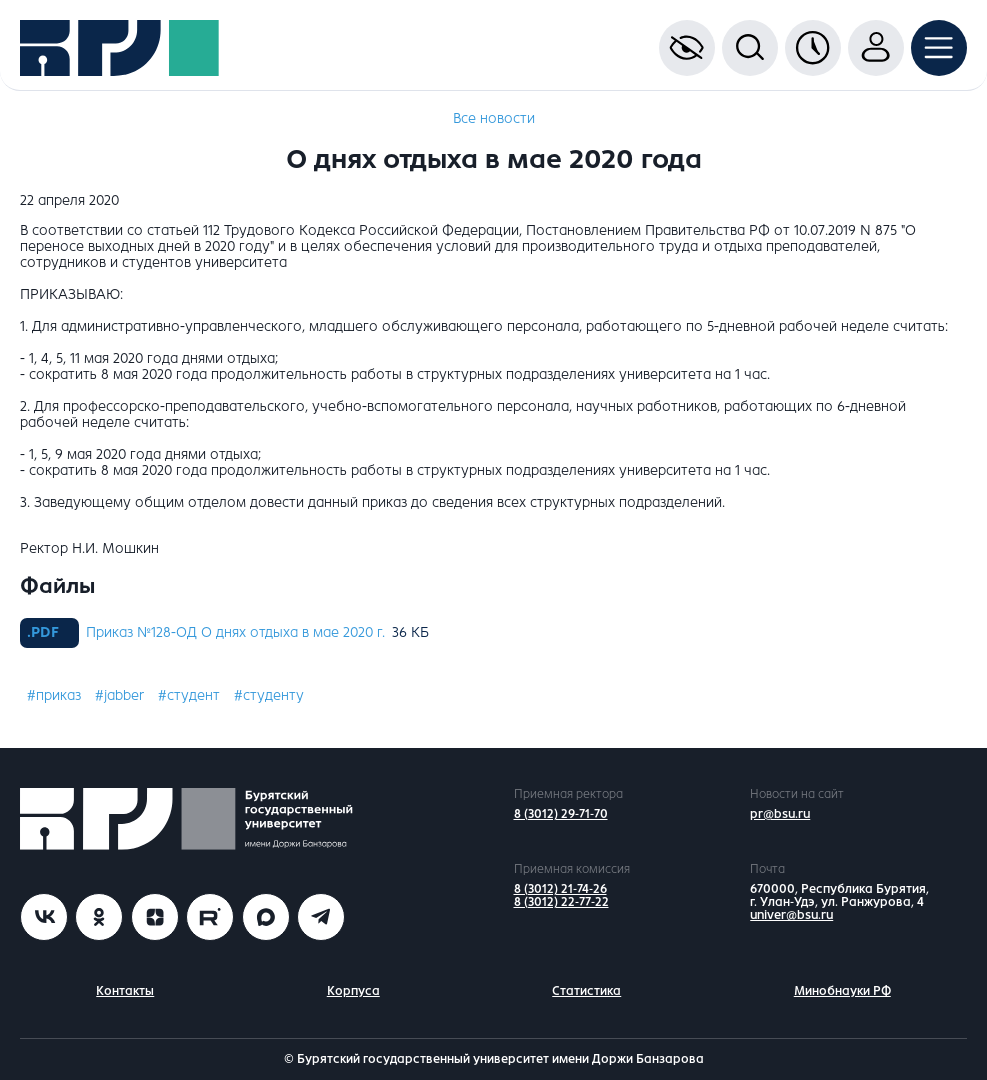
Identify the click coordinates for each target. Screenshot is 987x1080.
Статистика (586, 991)
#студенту (269, 695)
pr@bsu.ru (780, 814)
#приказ (54, 695)
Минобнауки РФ (842, 991)
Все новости (494, 118)
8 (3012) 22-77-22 (561, 902)
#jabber (119, 695)
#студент (189, 695)
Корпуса (353, 991)
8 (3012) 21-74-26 (560, 889)
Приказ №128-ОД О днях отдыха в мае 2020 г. (235, 632)
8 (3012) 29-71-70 (561, 814)
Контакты (125, 991)
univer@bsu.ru (791, 915)
